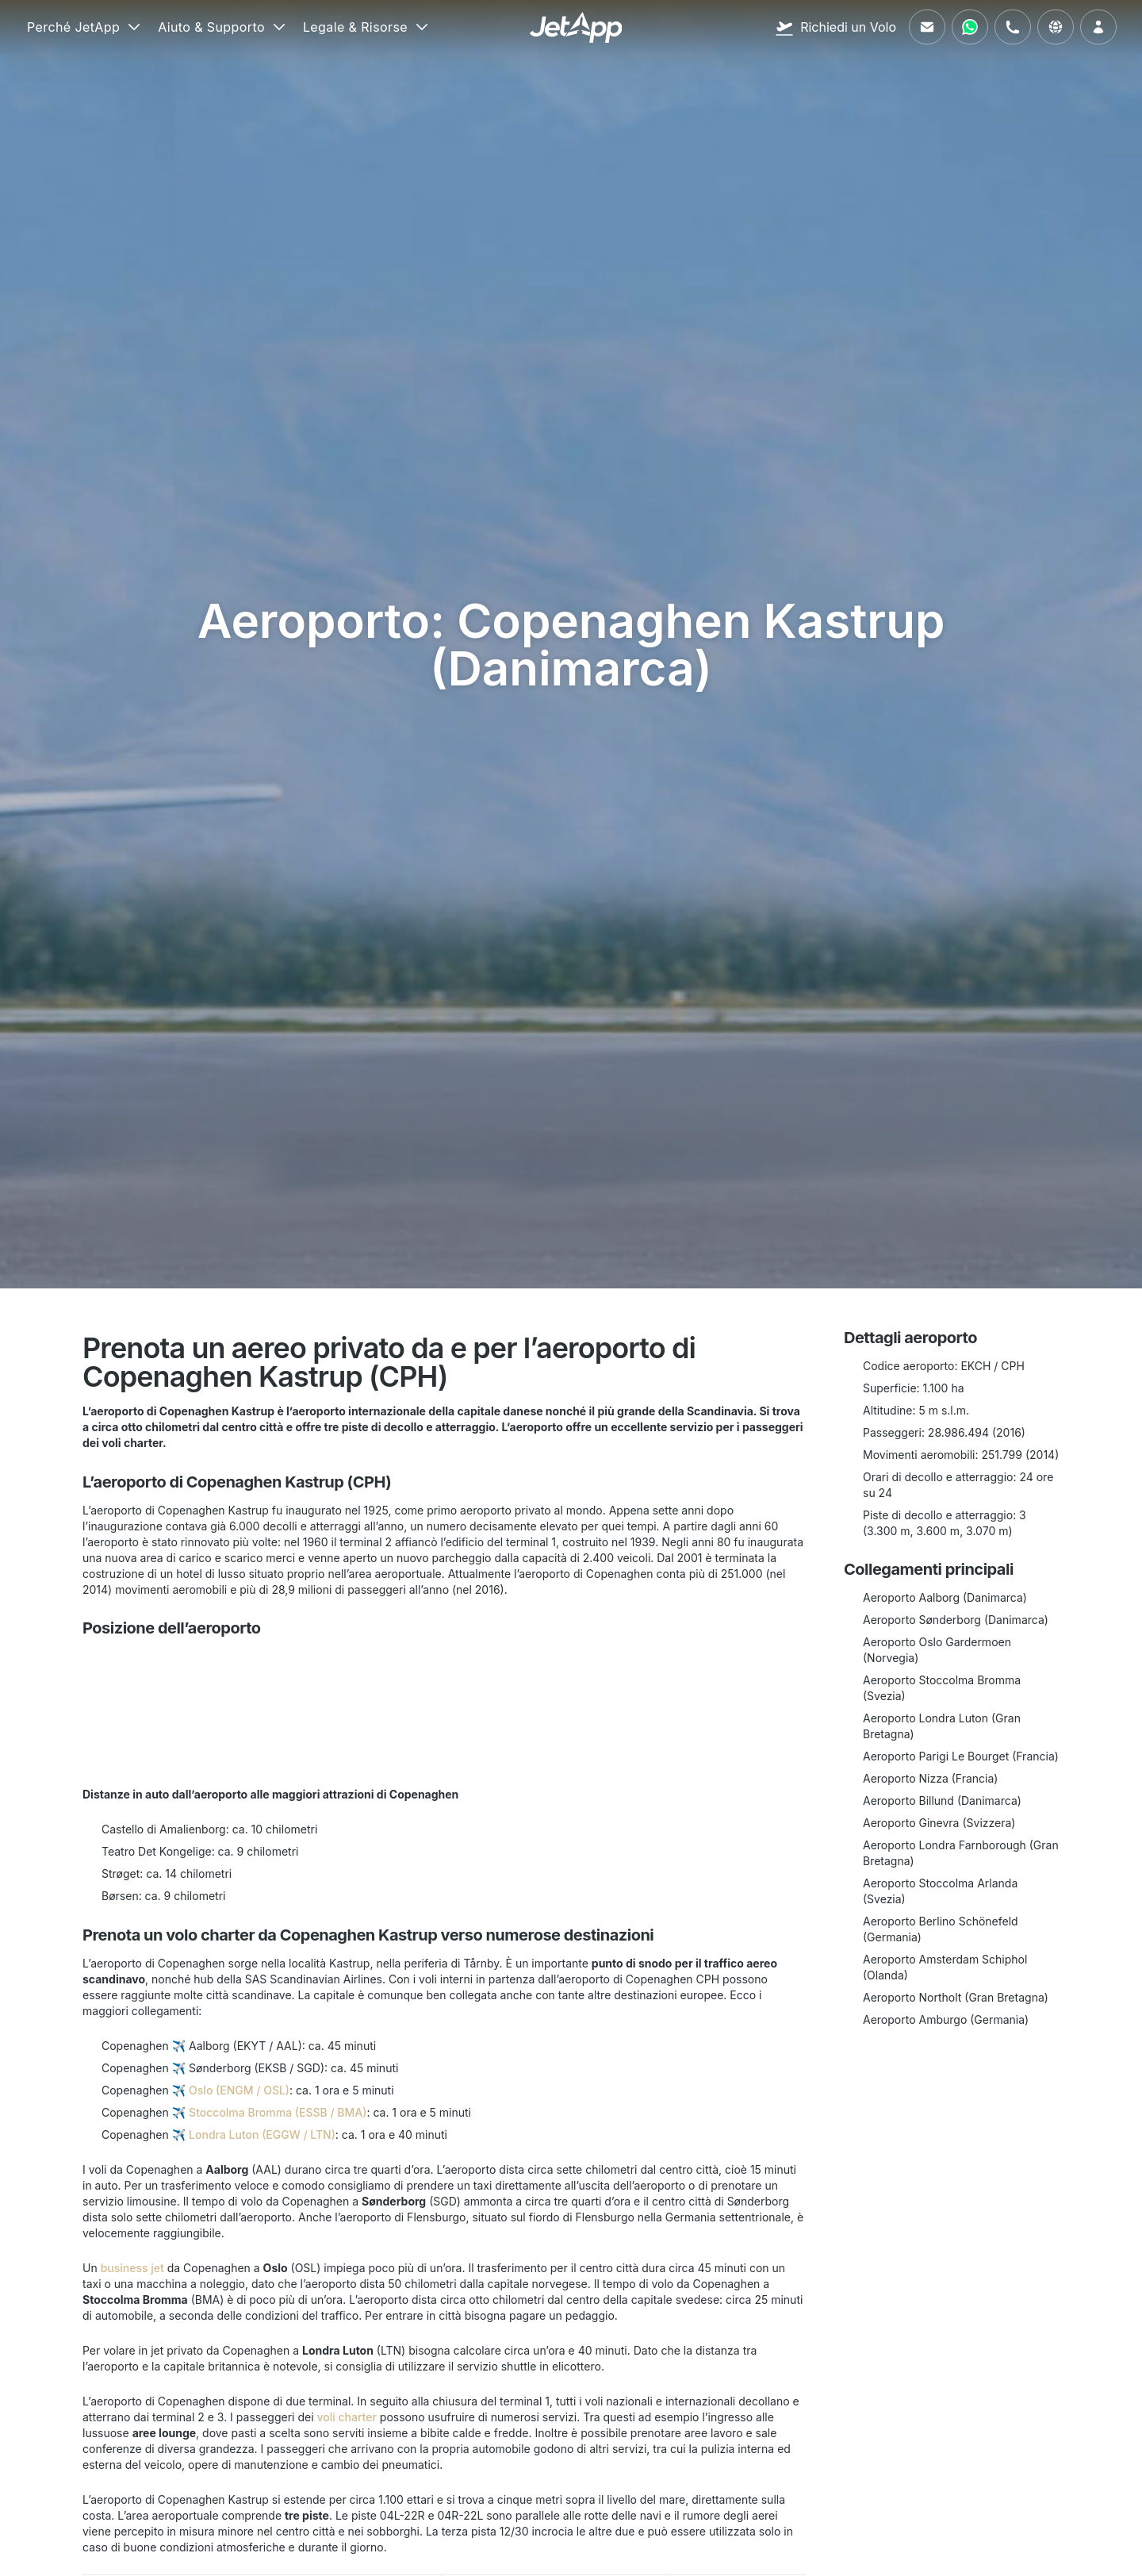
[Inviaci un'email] (927, 27)
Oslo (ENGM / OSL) (239, 2090)
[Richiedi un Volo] (835, 27)
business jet (132, 2268)
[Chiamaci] (1012, 27)
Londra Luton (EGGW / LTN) (262, 2134)
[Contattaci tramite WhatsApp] (970, 27)
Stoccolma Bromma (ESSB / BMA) (277, 2112)
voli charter (346, 2417)
